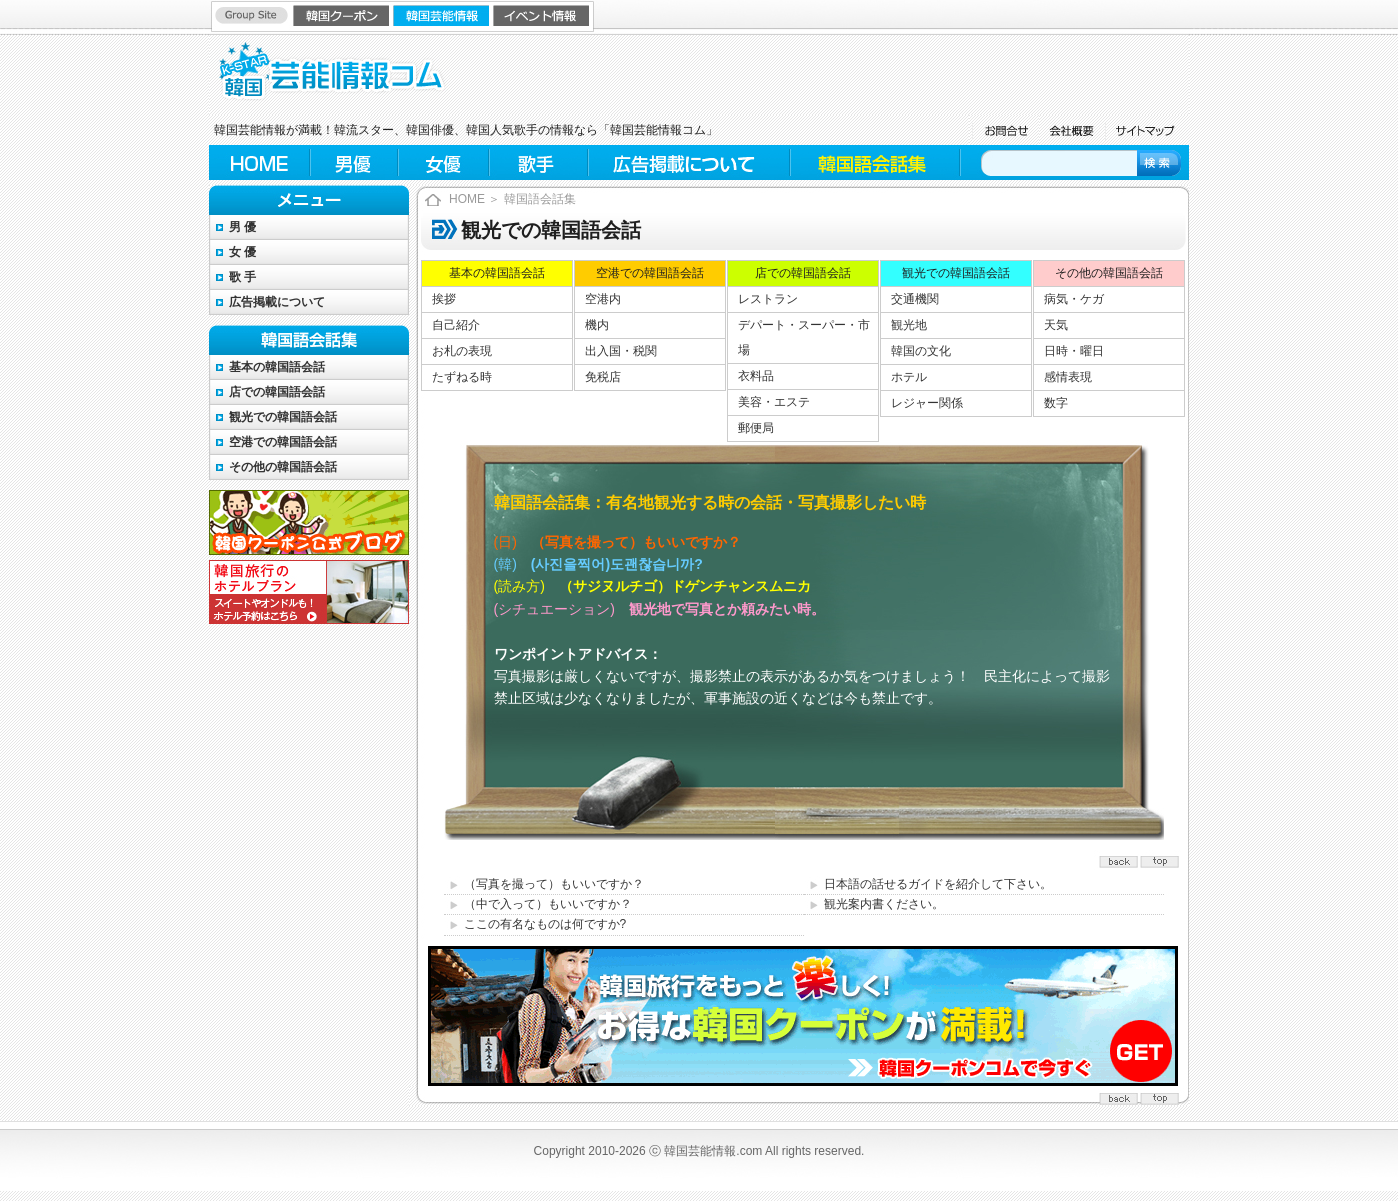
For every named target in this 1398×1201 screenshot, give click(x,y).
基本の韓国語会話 (277, 367)
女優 (444, 162)
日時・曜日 (1074, 351)
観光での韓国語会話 (283, 417)
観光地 (909, 325)
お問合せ (1004, 130)
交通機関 (915, 299)
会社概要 (1071, 130)
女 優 (242, 252)
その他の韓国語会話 (283, 467)
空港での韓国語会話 (283, 442)
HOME (259, 162)
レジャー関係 (927, 403)
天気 (1056, 325)
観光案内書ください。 (884, 904)
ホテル (909, 377)
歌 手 (242, 277)
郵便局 (756, 428)
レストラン (768, 299)
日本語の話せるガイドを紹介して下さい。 (938, 884)
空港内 (603, 299)
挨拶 (444, 299)
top (1121, 860)
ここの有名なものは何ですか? (545, 924)
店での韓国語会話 (277, 392)
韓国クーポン (343, 15)
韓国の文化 (921, 351)
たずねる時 (462, 377)
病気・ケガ (1074, 299)
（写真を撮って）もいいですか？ (554, 884)
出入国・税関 (621, 351)
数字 (1056, 403)
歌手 (539, 162)
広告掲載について (689, 162)
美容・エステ (774, 402)
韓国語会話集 (874, 162)
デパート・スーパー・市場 (804, 337)
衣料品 (756, 376)
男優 (354, 162)
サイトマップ (1146, 130)
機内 (597, 325)
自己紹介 (456, 325)
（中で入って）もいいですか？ (548, 904)
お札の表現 (462, 351)
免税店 (603, 377)
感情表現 (1068, 377)
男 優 (242, 227)
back (1161, 860)
